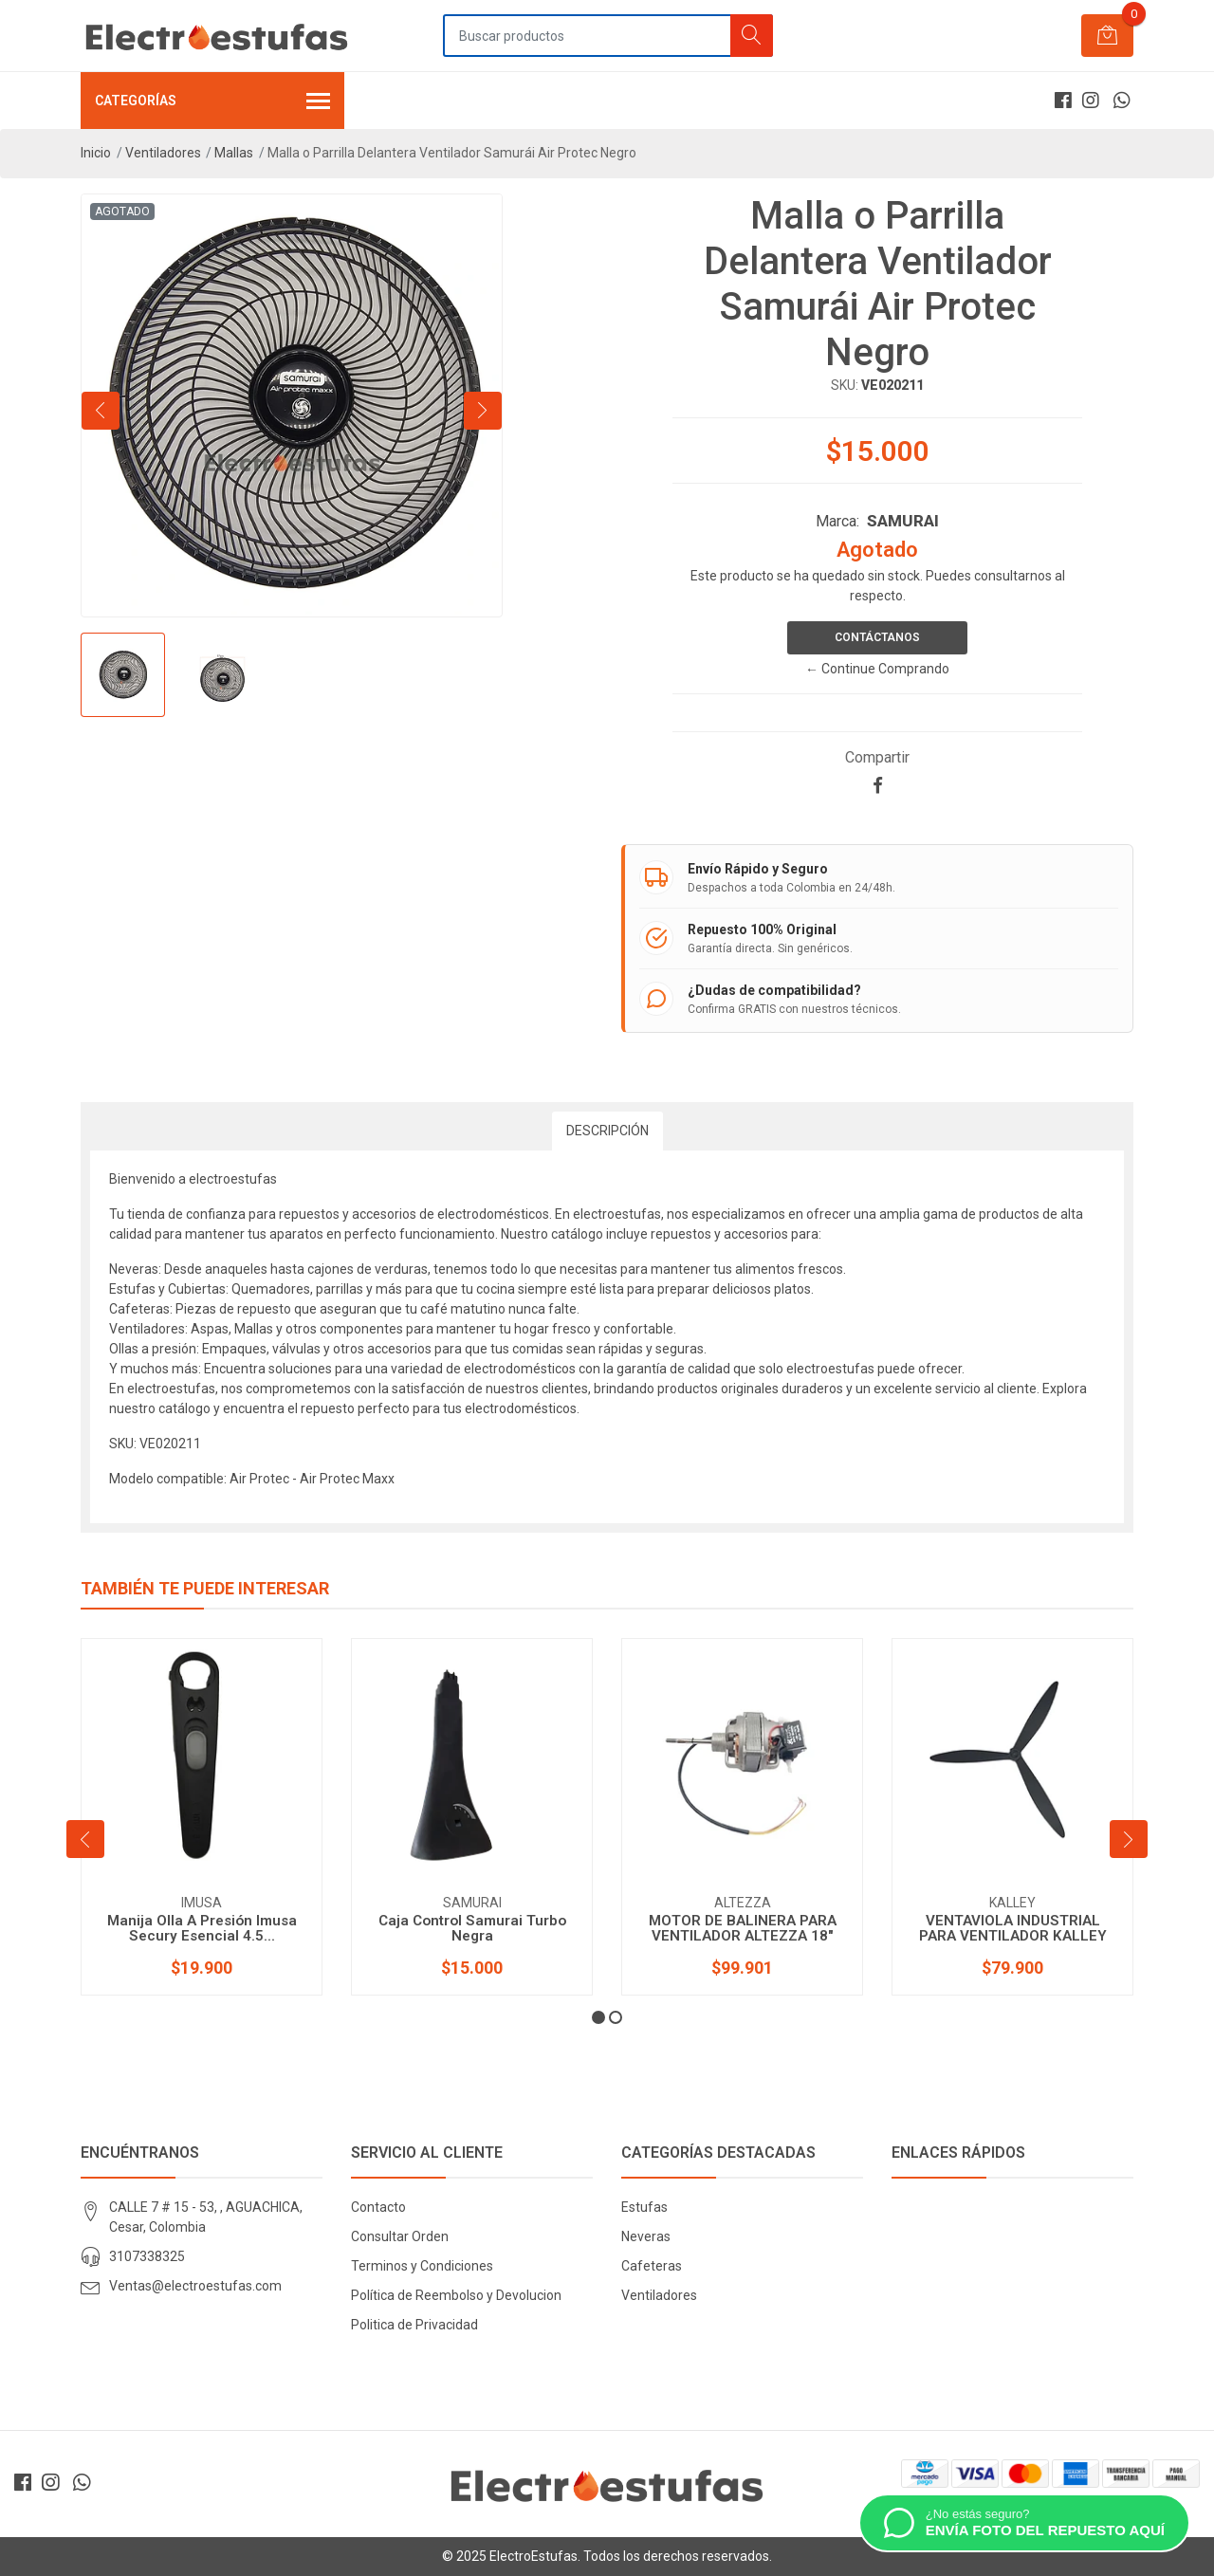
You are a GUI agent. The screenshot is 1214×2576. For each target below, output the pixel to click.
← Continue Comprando (877, 668)
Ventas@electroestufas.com (195, 2285)
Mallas (233, 152)
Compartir (877, 757)
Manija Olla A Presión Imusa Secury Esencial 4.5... (202, 1928)
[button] (598, 2017)
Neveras (646, 2236)
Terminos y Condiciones (422, 2265)
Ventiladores (163, 152)
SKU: (844, 385)
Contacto (378, 2207)
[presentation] (101, 411)
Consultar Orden (400, 2236)
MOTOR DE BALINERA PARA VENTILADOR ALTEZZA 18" (743, 1928)
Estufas (644, 2207)
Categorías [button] (212, 102)
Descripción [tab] (607, 1130)
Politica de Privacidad (414, 2324)
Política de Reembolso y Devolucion (456, 2295)
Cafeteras (651, 2265)
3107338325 (147, 2256)
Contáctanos (877, 637)
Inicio (96, 152)
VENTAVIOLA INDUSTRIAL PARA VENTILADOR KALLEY (1013, 1928)
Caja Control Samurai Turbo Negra (472, 1928)
